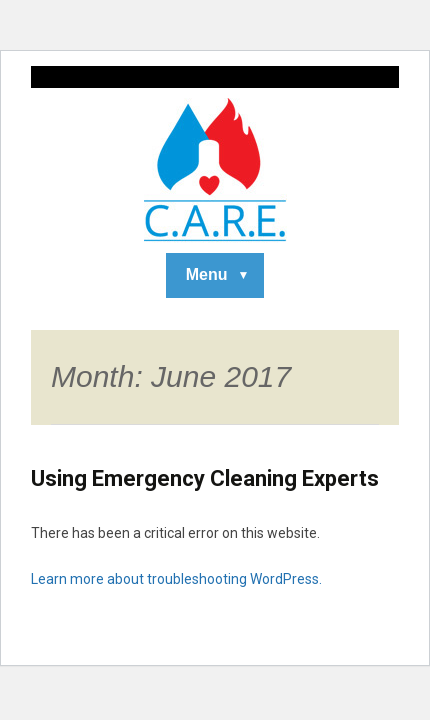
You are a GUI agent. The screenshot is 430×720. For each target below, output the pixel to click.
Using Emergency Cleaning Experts (205, 478)
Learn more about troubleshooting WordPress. (176, 579)
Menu (207, 274)
